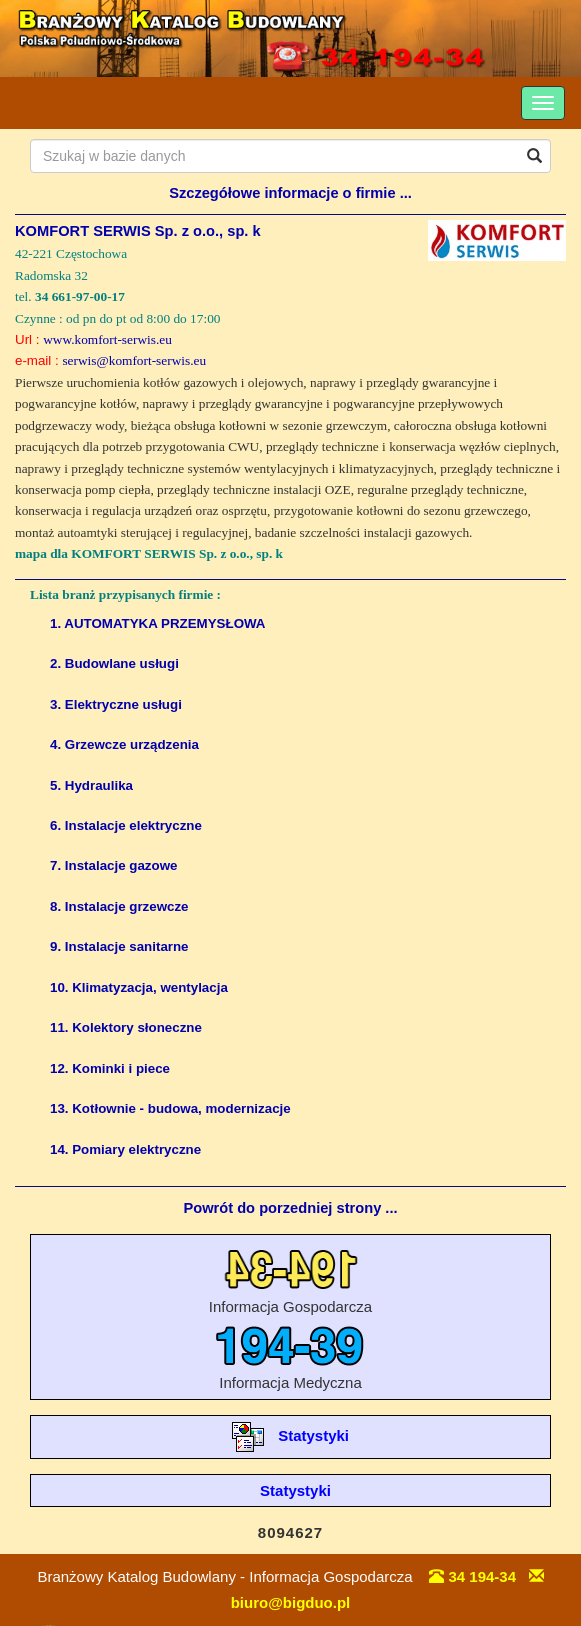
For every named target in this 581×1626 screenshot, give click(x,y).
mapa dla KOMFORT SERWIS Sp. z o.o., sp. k (149, 553)
